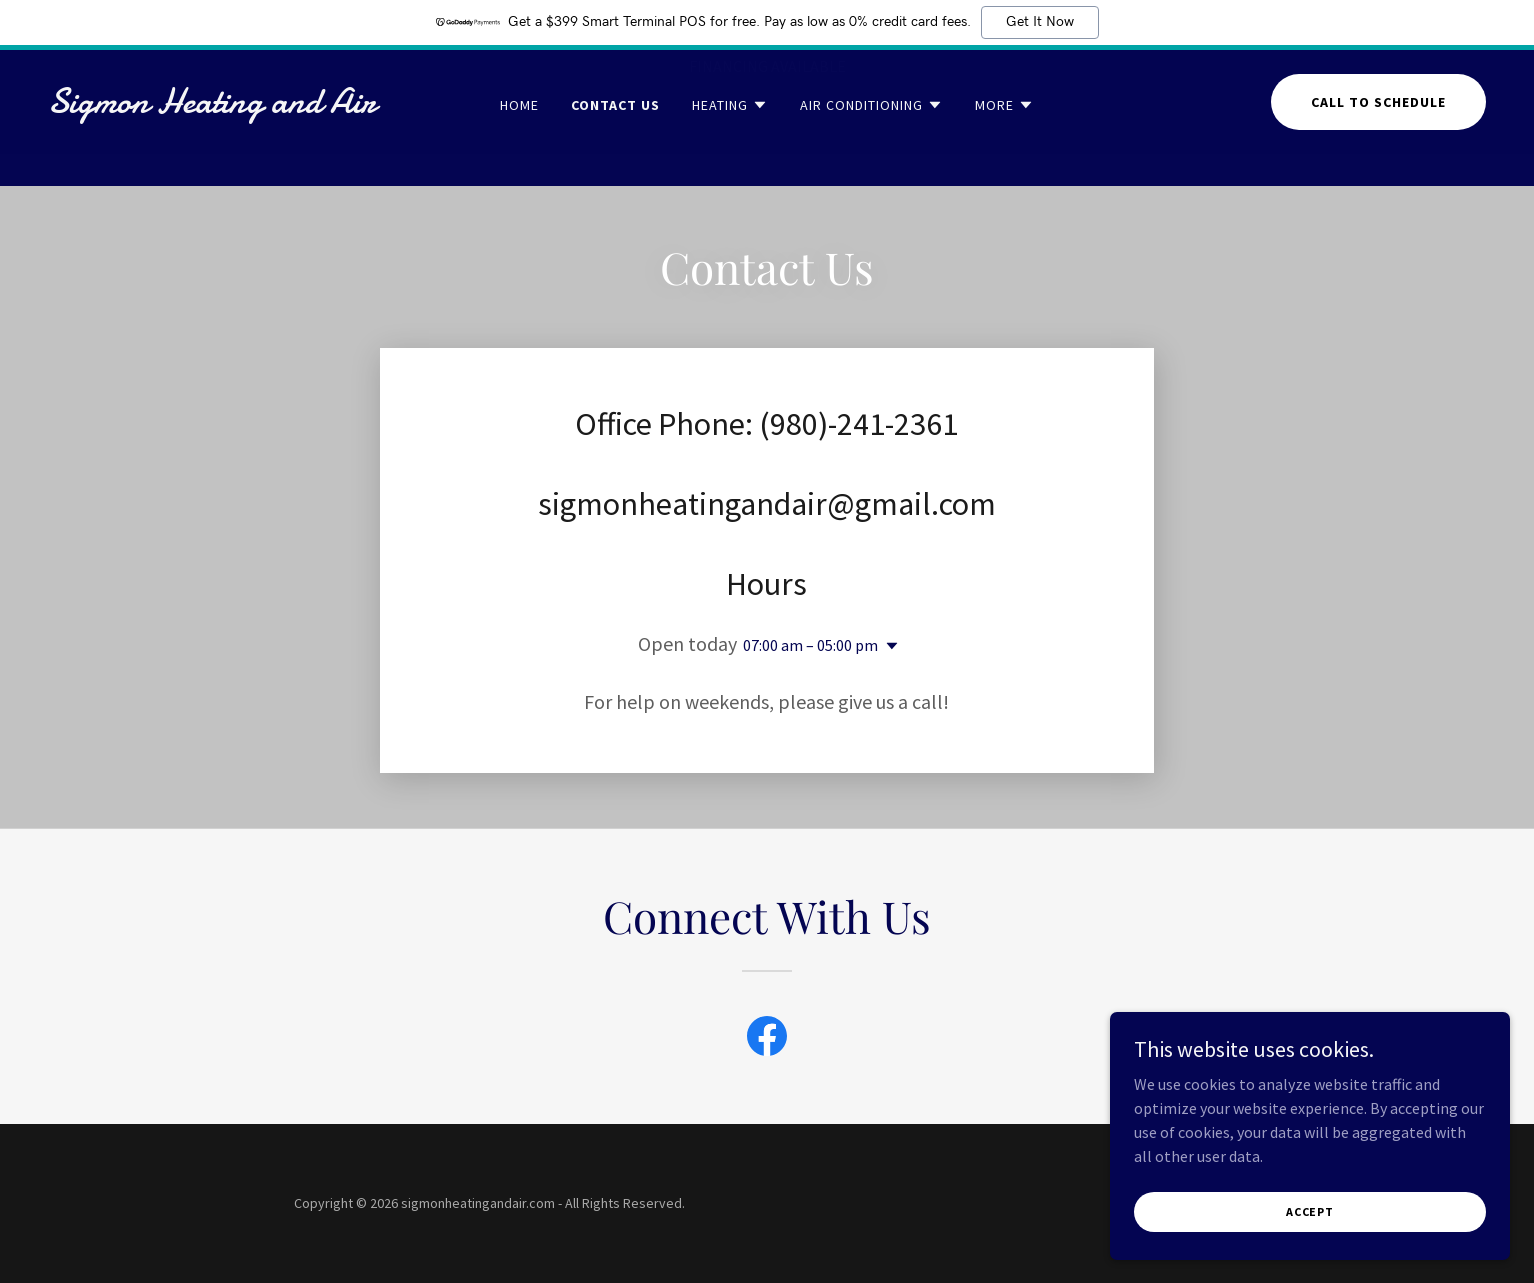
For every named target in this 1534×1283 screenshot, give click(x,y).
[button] (730, 137)
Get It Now (1040, 22)
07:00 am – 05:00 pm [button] (810, 645)
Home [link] (519, 137)
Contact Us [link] (615, 137)
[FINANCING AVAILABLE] (767, 66)
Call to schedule (1378, 134)
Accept (1310, 1211)
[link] (240, 139)
